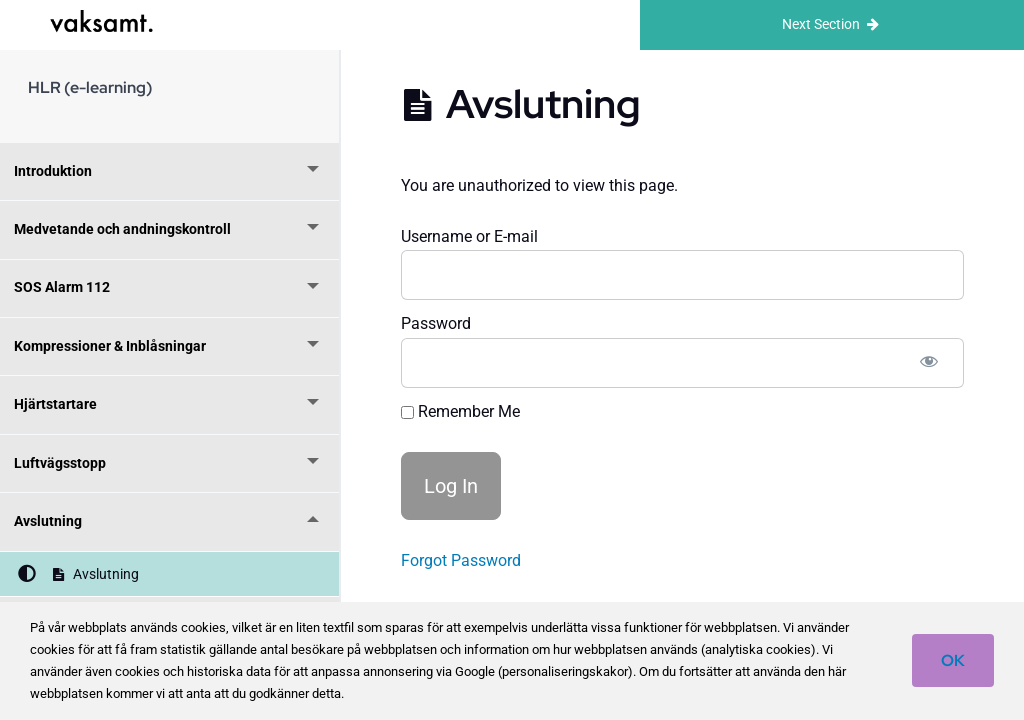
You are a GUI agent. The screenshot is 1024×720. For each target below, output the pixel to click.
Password (436, 323)
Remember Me (460, 411)
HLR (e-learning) (90, 87)
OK (953, 660)
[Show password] (929, 363)
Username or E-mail (469, 236)
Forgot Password (461, 560)
